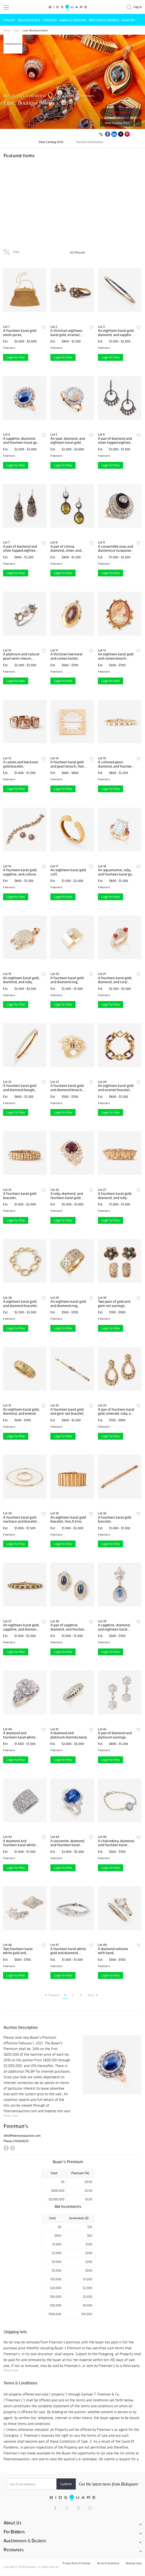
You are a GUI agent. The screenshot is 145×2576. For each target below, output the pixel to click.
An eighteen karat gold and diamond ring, (68, 1303)
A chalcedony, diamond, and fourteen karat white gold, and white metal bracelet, (116, 1843)
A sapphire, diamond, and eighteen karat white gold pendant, (114, 1627)
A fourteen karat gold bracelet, (19, 1195)
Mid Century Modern (104, 20)
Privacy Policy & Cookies (76, 2563)
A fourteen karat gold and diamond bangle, (19, 1088)
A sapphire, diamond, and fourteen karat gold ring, (21, 440)
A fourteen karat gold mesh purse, (19, 333)
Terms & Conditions (108, 2563)
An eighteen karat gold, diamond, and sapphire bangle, (116, 333)
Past (16, 30)
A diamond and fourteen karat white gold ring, (19, 1735)
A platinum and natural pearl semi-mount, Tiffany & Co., (21, 656)
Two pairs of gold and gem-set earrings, (114, 1303)
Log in (137, 7)
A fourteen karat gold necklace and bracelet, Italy (20, 1519)
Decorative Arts (29, 20)
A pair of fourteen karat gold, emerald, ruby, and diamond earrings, (116, 1411)
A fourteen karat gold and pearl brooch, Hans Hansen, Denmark (68, 764)
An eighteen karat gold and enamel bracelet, (115, 1088)
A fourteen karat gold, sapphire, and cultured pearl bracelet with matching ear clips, (20, 872)
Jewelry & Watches (73, 20)
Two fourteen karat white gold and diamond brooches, (18, 1951)
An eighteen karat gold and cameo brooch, (115, 656)
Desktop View (133, 2563)
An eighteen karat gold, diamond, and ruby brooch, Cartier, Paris (21, 980)
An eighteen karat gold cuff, (68, 872)
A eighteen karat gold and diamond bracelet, (20, 1303)
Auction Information (89, 142)
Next (93, 1995)
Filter (16, 252)
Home (7, 30)
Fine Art (9, 20)
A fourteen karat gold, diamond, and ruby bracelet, (115, 1195)
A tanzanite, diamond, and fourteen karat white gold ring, (67, 1843)
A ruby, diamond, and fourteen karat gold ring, (66, 1195)
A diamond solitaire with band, (113, 1951)
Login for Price (16, 357)
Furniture (50, 20)
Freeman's (88, 96)
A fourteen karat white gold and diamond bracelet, (68, 1951)
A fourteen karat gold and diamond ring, (67, 980)
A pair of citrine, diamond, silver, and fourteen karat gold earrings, (65, 548)
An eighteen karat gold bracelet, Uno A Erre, (68, 1519)
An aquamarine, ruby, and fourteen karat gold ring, (116, 872)
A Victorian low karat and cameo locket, (66, 656)
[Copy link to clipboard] (101, 134)
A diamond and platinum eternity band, (68, 1735)
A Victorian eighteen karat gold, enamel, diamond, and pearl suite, (66, 333)
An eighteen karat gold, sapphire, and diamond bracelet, (21, 1627)
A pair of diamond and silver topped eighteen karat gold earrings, (115, 440)
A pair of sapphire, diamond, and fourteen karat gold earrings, (68, 1627)
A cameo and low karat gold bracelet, (20, 764)
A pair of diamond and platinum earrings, (115, 1735)
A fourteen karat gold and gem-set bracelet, (67, 1411)
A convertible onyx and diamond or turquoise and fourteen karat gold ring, (116, 548)
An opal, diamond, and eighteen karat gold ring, (67, 440)
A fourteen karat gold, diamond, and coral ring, (115, 980)
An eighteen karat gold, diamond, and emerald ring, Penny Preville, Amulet (21, 1411)
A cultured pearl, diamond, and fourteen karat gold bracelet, (116, 764)
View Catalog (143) (117, 123)
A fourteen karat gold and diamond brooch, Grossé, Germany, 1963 (67, 1088)
